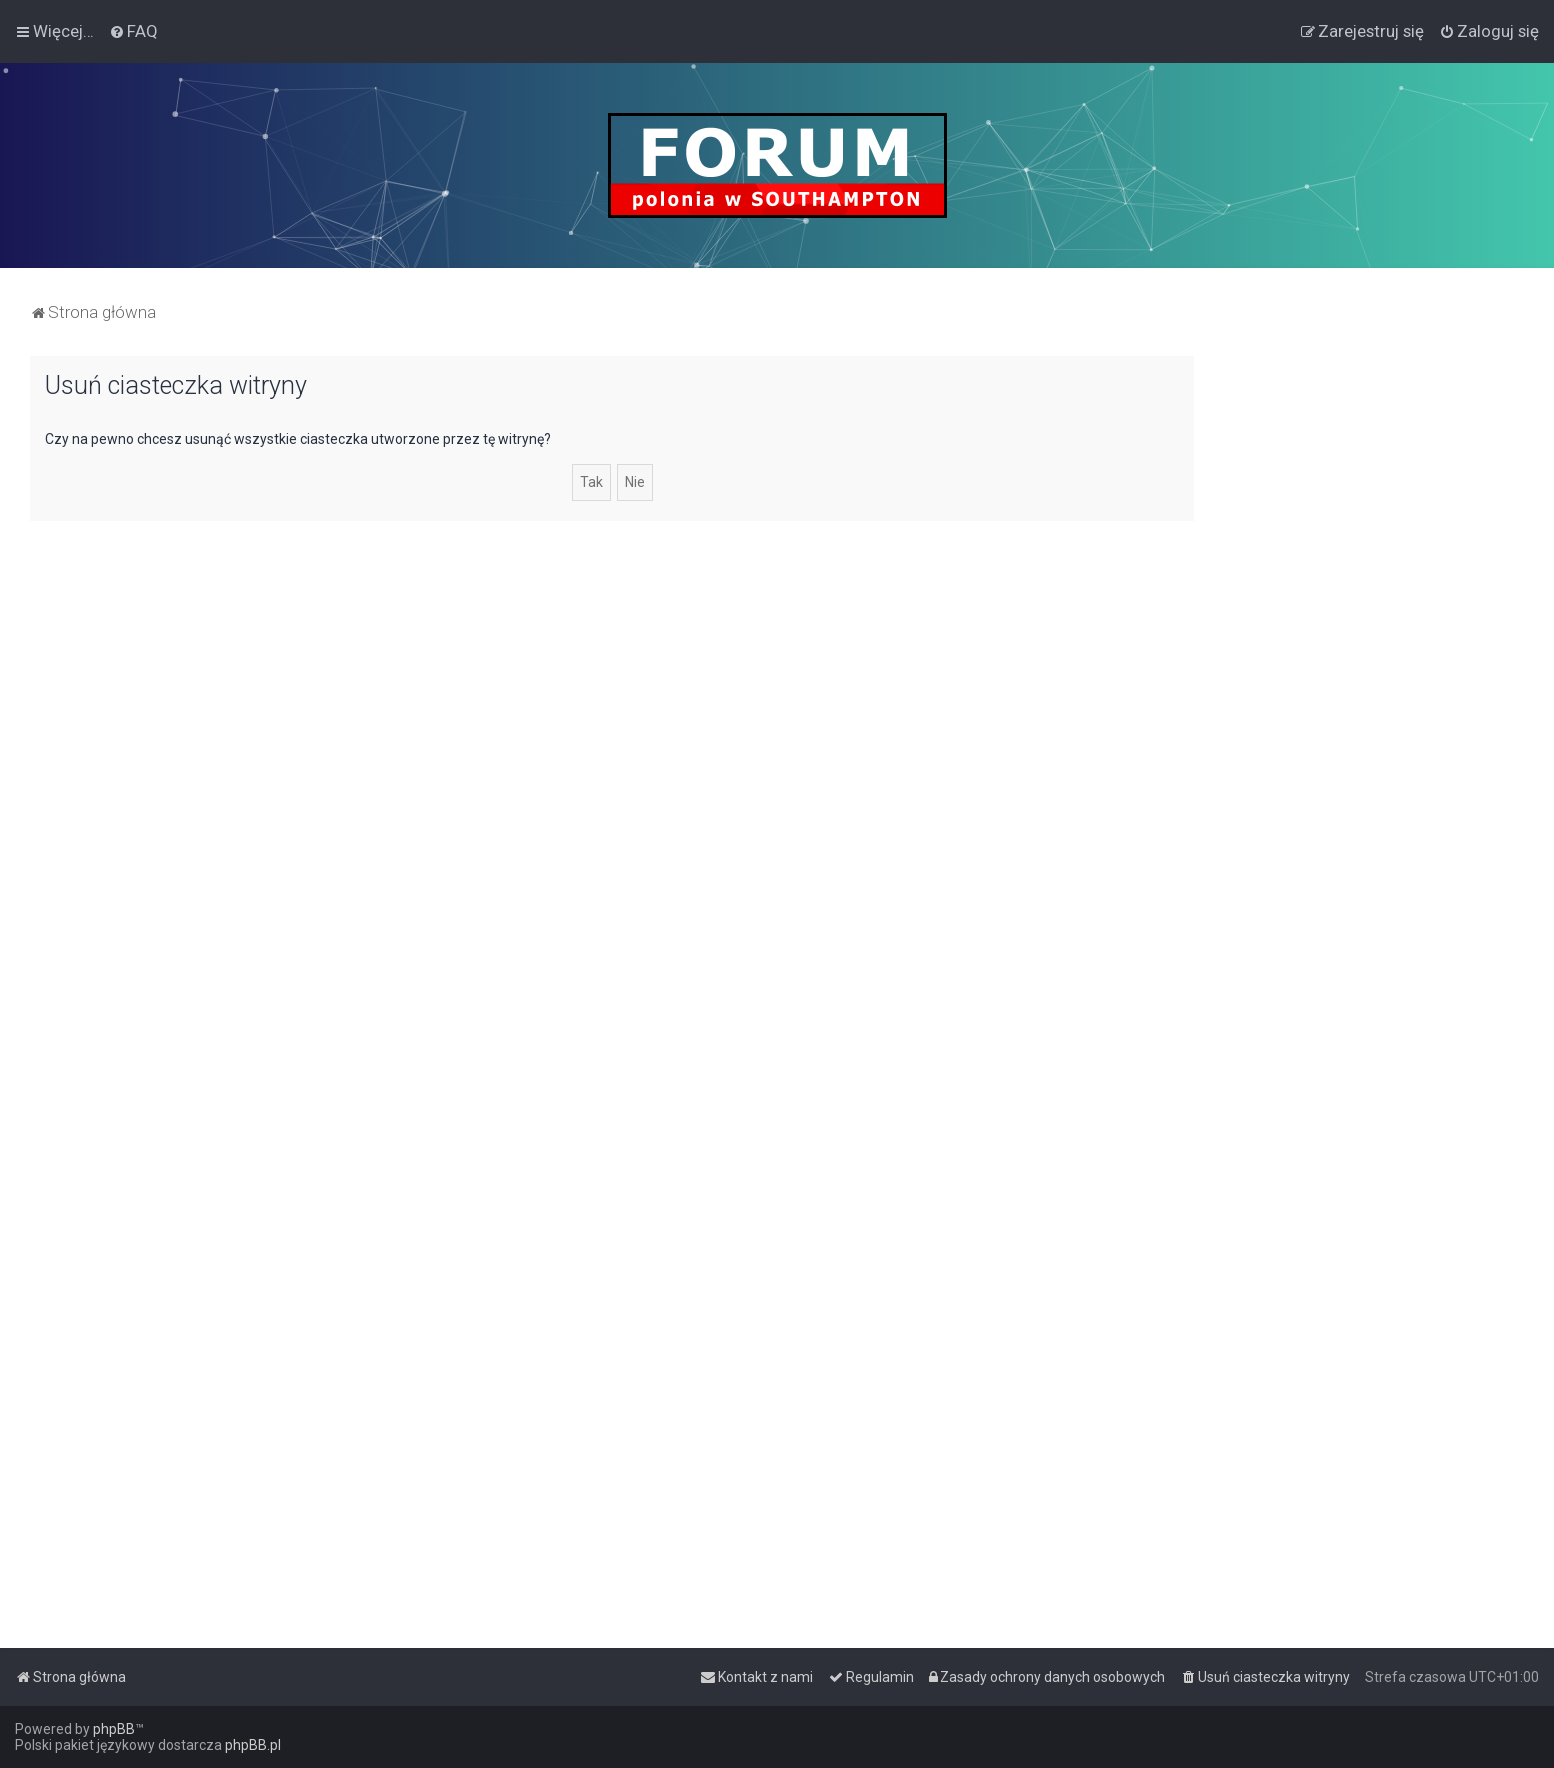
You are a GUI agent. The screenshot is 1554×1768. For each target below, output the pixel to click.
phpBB (114, 1729)
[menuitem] (133, 31)
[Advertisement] (1374, 656)
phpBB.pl (253, 1745)
